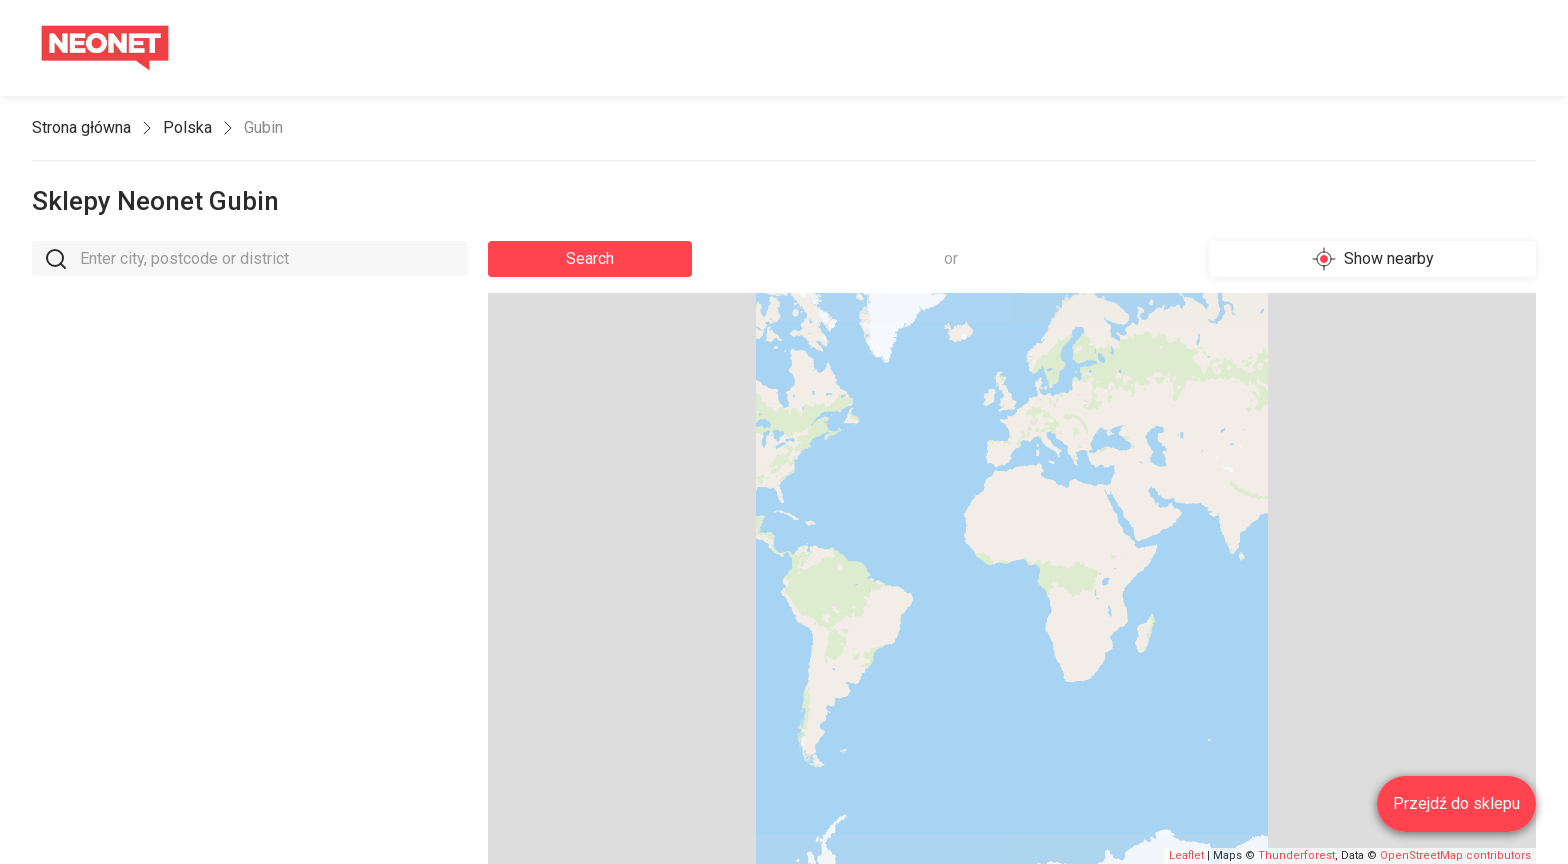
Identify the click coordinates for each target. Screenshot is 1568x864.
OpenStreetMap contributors (1455, 855)
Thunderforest (1296, 855)
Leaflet (1186, 855)
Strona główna (81, 127)
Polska (187, 127)
